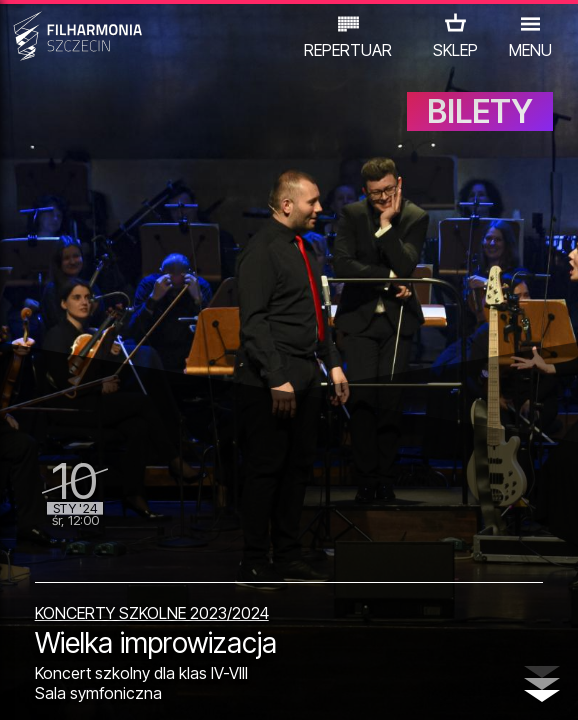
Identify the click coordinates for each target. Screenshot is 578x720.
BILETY (480, 111)
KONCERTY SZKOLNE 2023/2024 (152, 613)
